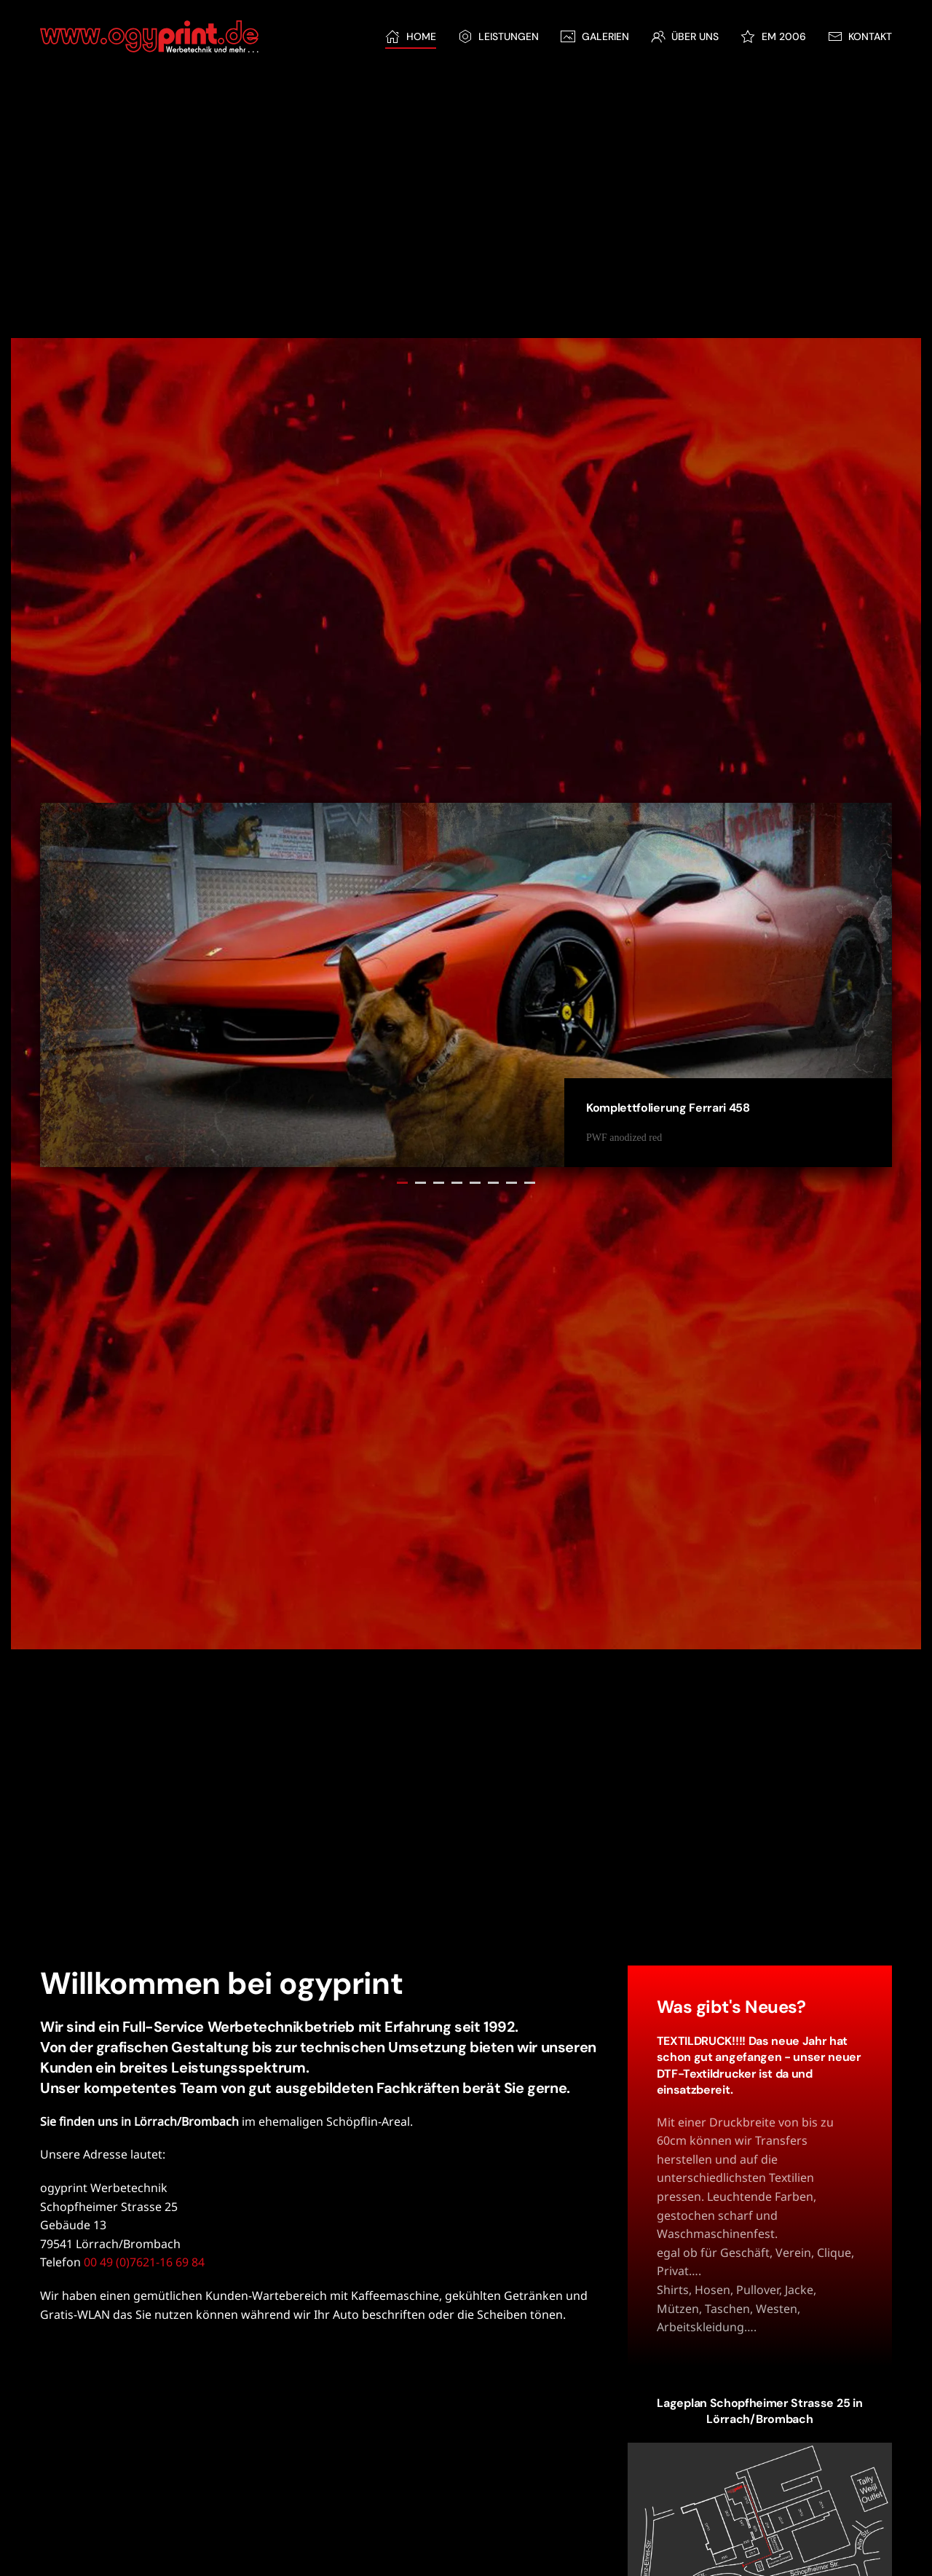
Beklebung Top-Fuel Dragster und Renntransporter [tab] (475, 1183)
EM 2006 (773, 36)
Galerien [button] (595, 36)
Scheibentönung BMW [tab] (456, 1183)
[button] (760, 2529)
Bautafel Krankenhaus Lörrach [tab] (511, 1183)
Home (410, 36)
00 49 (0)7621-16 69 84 (144, 2262)
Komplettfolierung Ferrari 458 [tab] (402, 1183)
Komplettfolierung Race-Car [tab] (529, 1183)
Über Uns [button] (685, 36)
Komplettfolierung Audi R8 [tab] (420, 1183)
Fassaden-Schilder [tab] (493, 1183)
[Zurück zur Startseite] (149, 36)
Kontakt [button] (860, 36)
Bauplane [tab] (438, 1183)
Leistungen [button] (499, 36)
